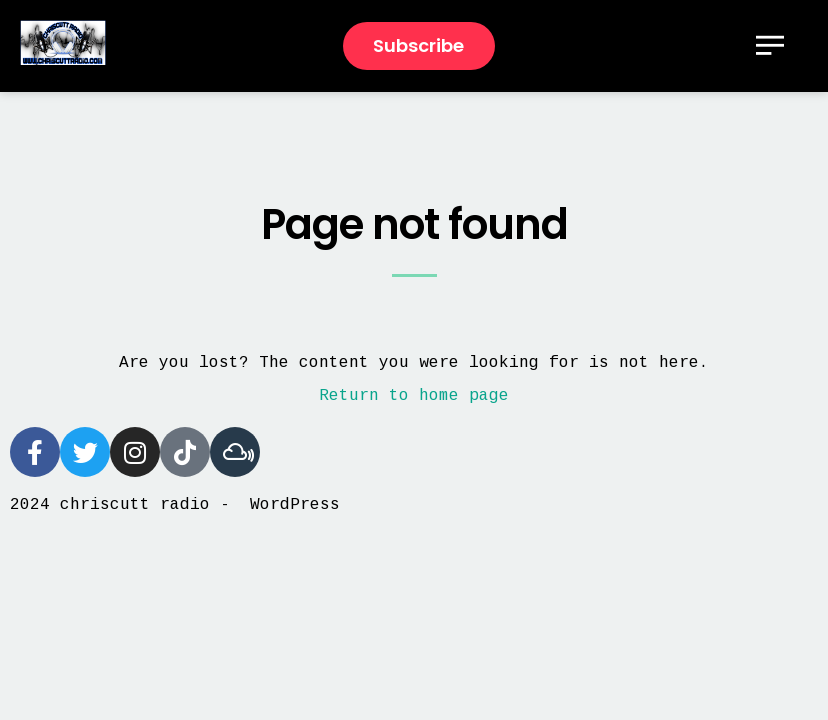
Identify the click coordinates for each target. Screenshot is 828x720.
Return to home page (414, 396)
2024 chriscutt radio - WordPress (175, 505)
